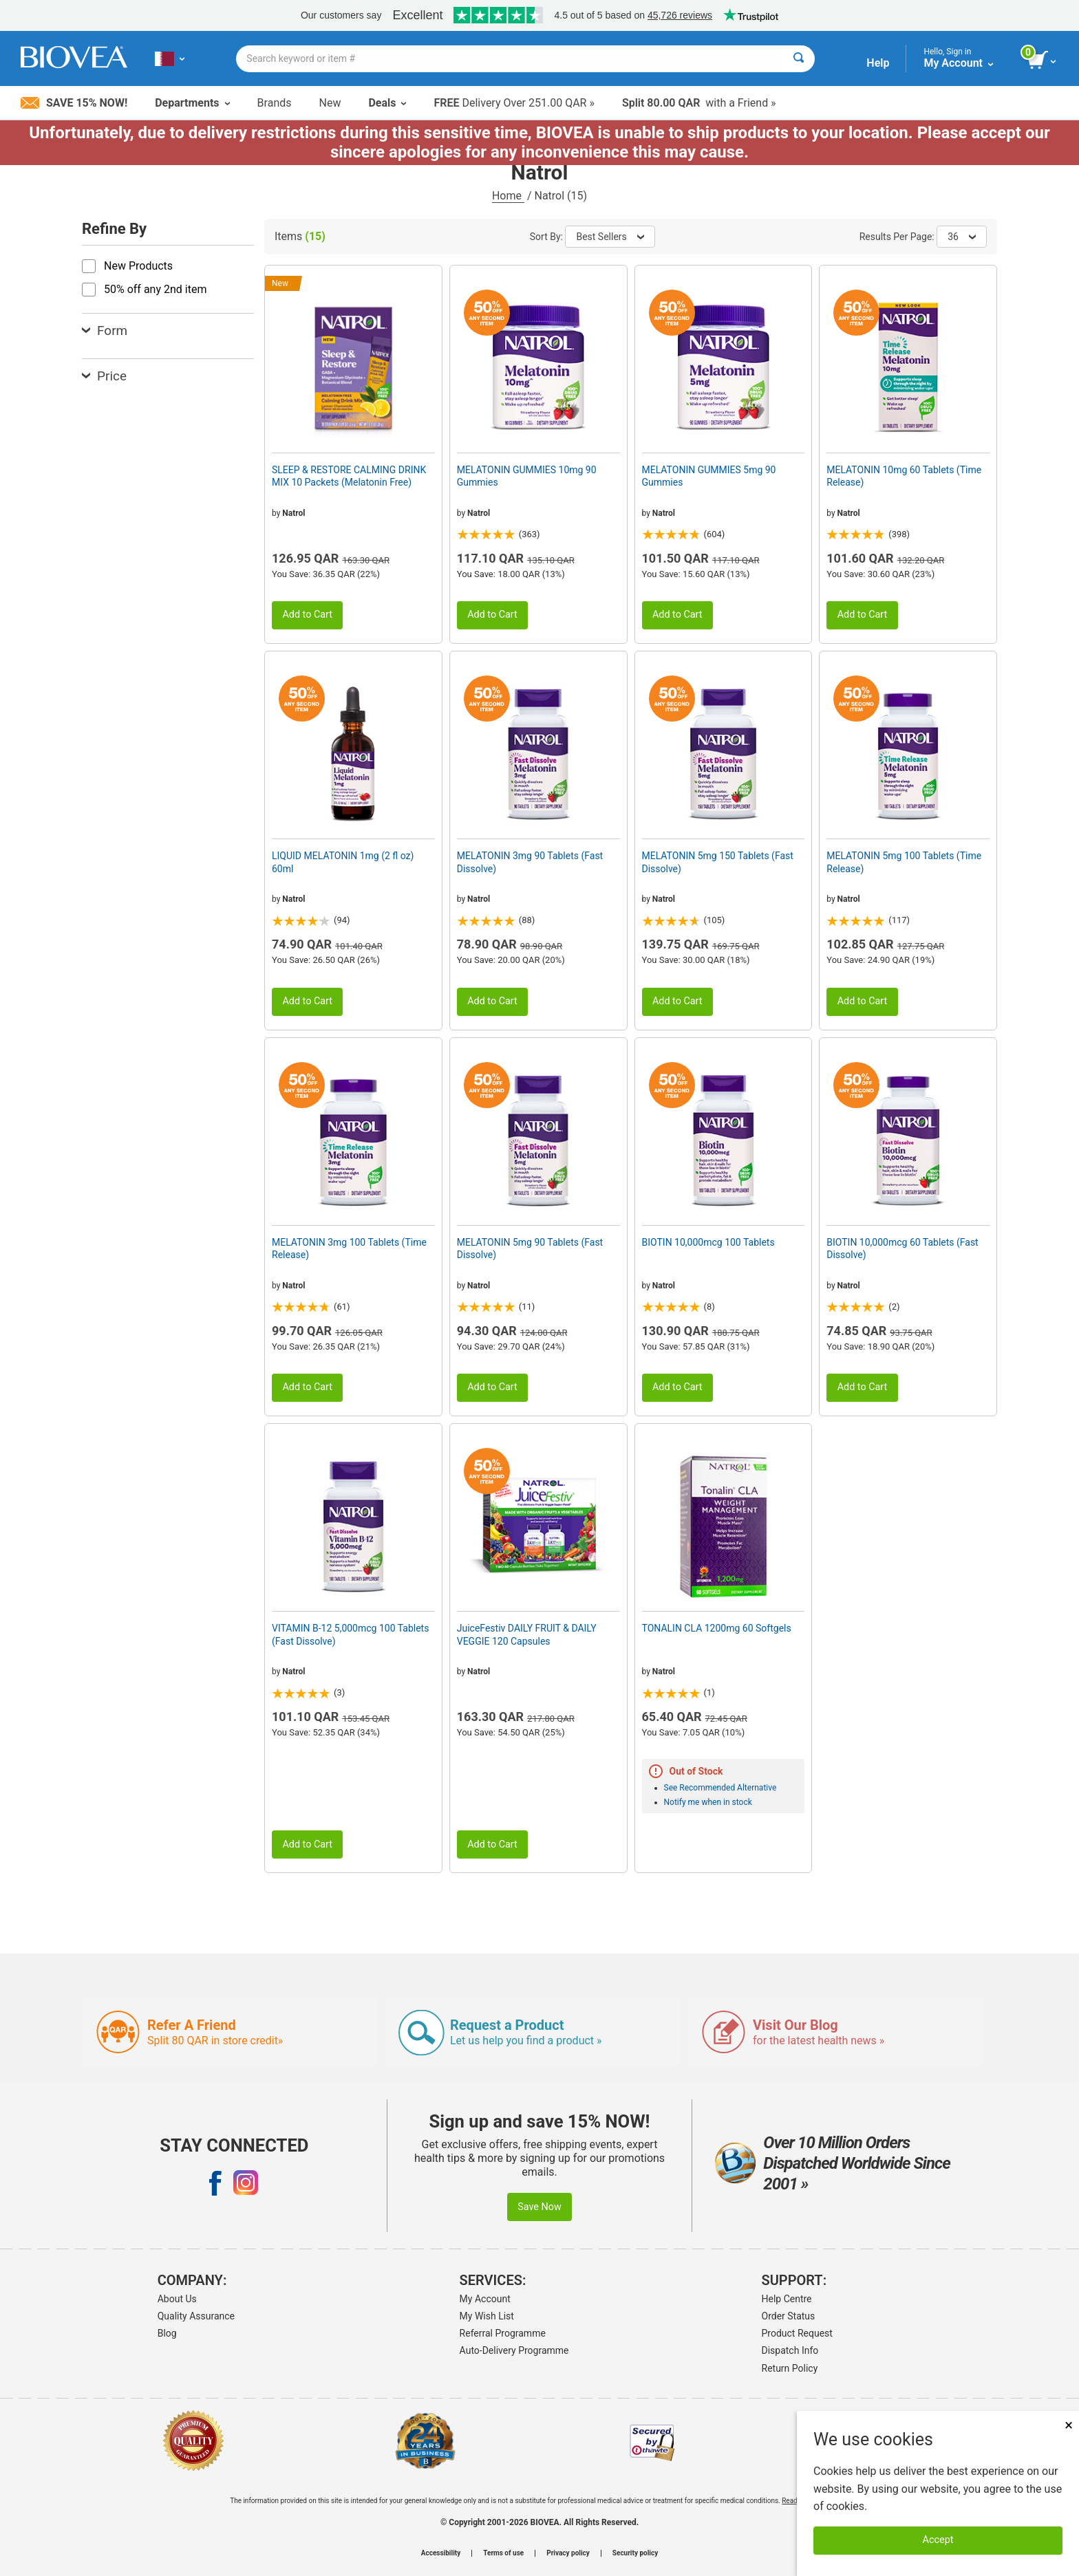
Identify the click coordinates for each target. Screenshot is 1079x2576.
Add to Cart (307, 614)
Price (104, 376)
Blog (167, 2333)
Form (104, 330)
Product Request (797, 2333)
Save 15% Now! (74, 102)
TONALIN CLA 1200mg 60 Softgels (716, 1628)
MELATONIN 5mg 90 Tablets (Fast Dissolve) (530, 1248)
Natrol (293, 513)
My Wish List (487, 2315)
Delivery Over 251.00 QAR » (514, 102)
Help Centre (787, 2298)
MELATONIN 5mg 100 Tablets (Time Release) (903, 862)
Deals (387, 102)
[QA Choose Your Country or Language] (169, 58)
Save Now (539, 2207)
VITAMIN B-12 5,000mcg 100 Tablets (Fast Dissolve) (350, 1634)
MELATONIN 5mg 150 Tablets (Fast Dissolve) (717, 862)
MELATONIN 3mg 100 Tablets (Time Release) (349, 1248)
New (330, 102)
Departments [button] (192, 102)
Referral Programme (503, 2333)
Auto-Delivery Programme (514, 2350)
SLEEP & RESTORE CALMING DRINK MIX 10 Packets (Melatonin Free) (349, 476)
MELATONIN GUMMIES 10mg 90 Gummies (527, 476)
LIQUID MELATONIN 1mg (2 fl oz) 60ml (343, 862)
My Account (485, 2298)
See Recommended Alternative (720, 1788)
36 (962, 236)
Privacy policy (568, 2553)
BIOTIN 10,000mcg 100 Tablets (708, 1242)
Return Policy (790, 2368)
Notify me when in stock (708, 1802)
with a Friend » (699, 102)
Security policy (635, 2553)
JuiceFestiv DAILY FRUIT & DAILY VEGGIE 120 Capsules (527, 1634)
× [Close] (1069, 2425)
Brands (274, 102)
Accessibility (440, 2553)
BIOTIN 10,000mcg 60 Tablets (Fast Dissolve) (902, 1248)
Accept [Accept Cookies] (938, 2540)
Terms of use (503, 2553)
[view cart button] (1042, 61)
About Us (177, 2298)
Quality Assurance (196, 2315)
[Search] (798, 58)
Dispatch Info (790, 2350)
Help (877, 62)
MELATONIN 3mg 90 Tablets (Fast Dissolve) (530, 862)
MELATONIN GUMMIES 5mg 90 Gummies (709, 476)
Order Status (788, 2315)
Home (508, 195)
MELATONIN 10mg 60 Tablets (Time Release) (903, 476)
